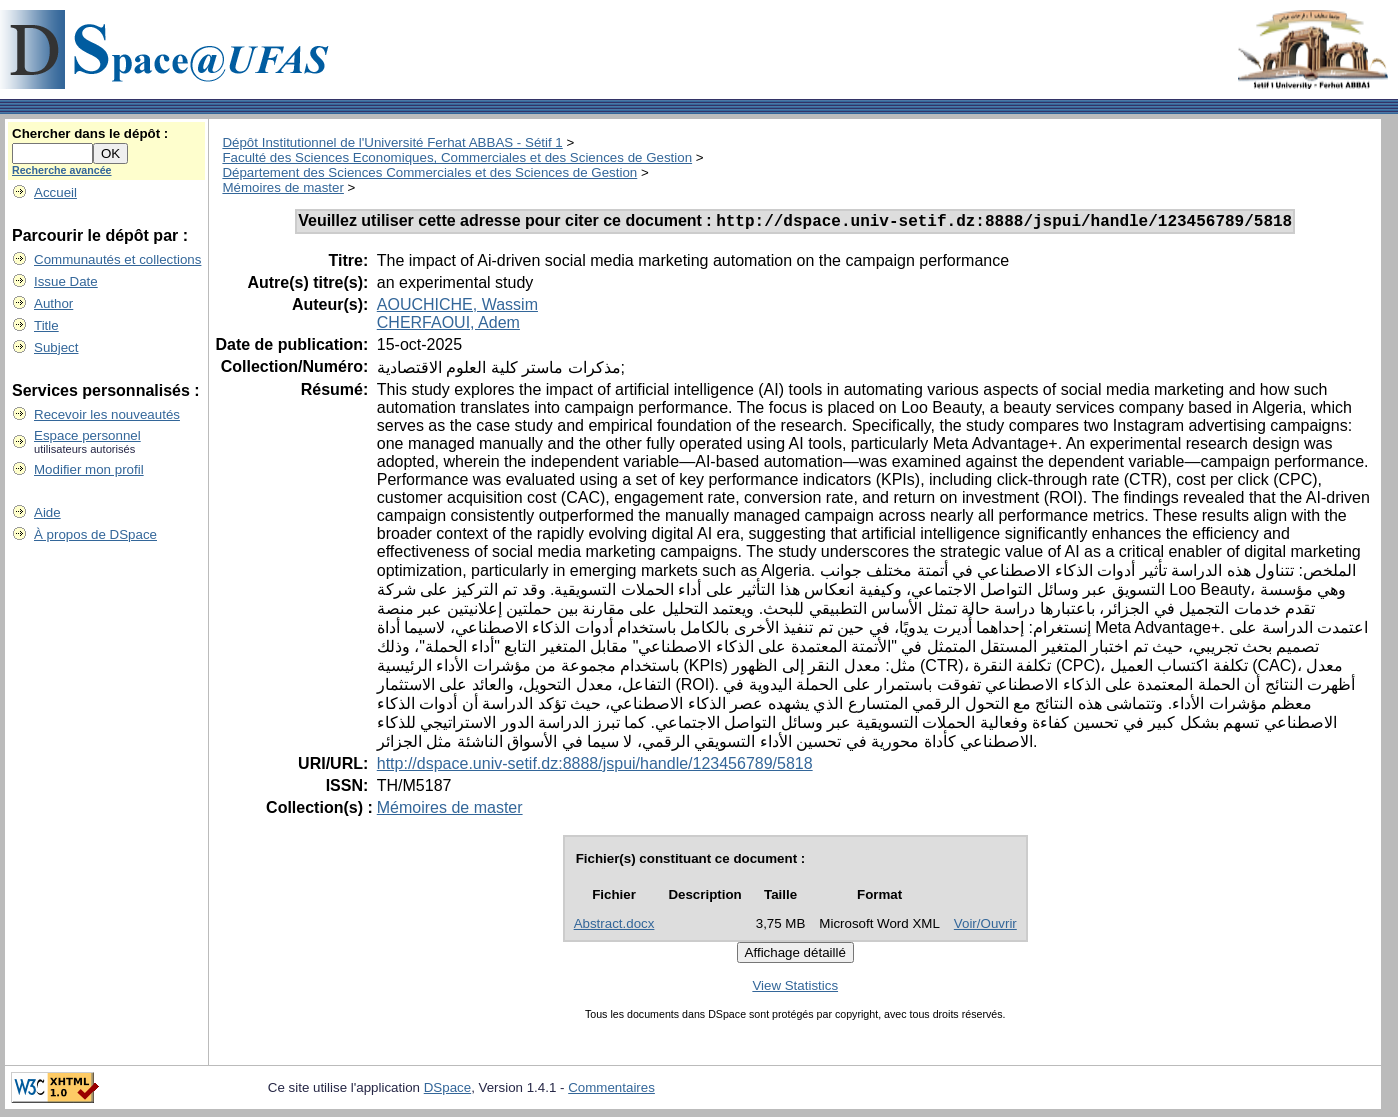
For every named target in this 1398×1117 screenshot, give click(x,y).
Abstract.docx (614, 926)
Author (53, 303)
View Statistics (795, 988)
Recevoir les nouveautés (107, 414)
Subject (56, 347)
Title (46, 325)
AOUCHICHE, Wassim (457, 307)
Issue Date (66, 281)
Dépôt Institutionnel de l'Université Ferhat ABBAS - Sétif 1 (392, 142)
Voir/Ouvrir (985, 926)
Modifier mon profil (89, 469)
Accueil (55, 192)
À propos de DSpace (95, 534)
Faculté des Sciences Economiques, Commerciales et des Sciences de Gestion (457, 157)
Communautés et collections (117, 259)
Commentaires (611, 1090)
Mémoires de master (282, 187)
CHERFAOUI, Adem (448, 325)
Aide (47, 512)
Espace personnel (87, 435)
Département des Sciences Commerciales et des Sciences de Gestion (429, 172)
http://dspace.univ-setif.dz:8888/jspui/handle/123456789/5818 (595, 766)
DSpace (447, 1090)
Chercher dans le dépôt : (90, 133)
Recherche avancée (62, 170)
